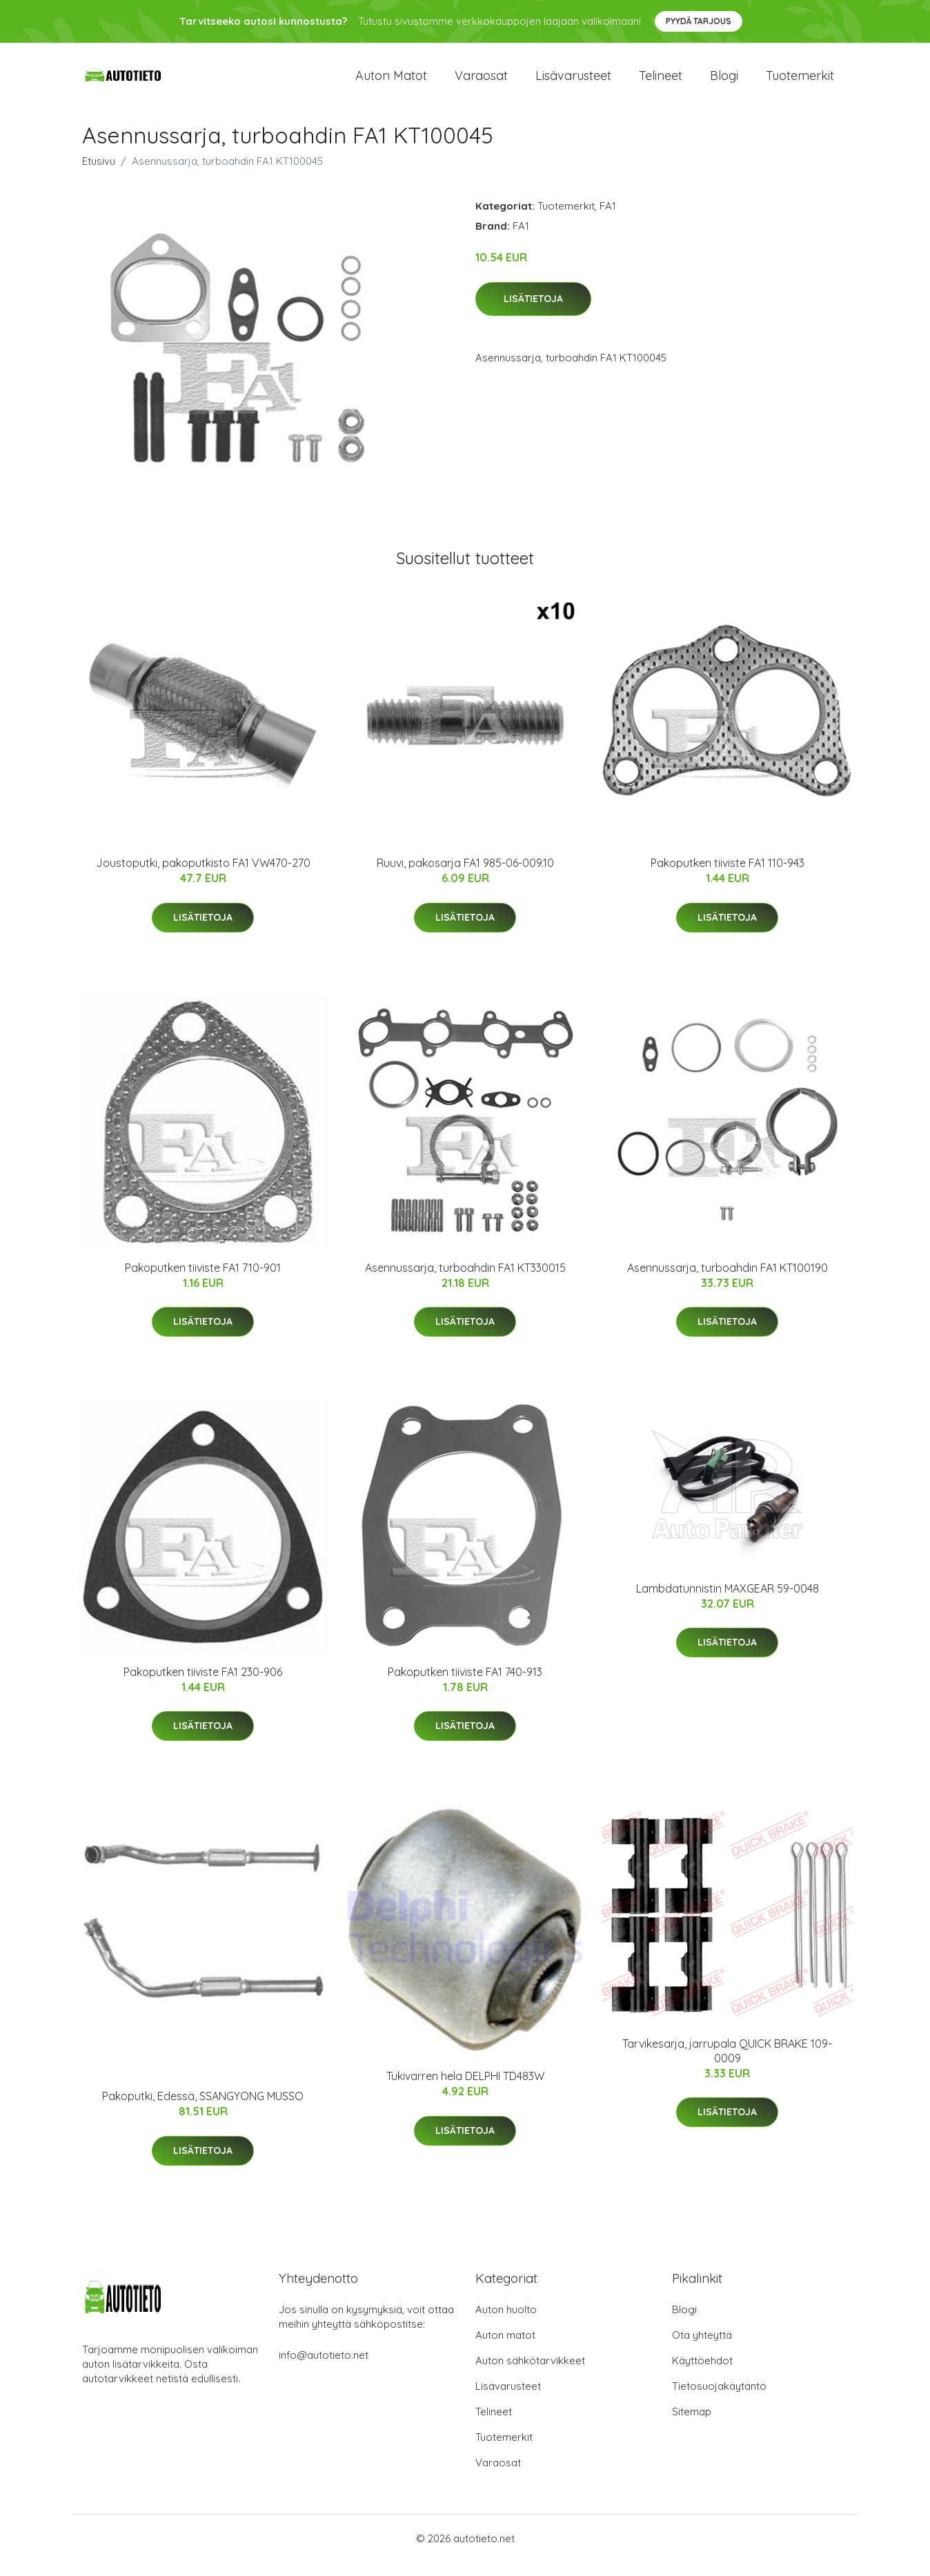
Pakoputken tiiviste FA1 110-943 (727, 876)
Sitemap (691, 2425)
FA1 (608, 219)
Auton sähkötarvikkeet (530, 2374)
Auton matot (391, 82)
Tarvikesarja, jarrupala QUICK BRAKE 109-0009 (727, 2064)
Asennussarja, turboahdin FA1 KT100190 (727, 1281)
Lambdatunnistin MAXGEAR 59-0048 (727, 1602)
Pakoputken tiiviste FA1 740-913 (465, 1686)
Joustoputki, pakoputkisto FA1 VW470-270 (203, 876)
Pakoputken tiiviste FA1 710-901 (203, 1281)
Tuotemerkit (800, 82)
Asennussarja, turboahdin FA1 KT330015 (465, 1281)
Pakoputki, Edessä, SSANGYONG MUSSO (203, 2110)
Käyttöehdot (702, 2374)
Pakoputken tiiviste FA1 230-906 (202, 1686)
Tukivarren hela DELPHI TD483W (465, 2090)
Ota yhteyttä (702, 2348)
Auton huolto (506, 2323)
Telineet (660, 82)
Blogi (724, 82)
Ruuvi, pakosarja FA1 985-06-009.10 (465, 876)
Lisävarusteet (573, 82)
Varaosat (481, 82)
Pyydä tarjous (698, 21)
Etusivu (98, 174)
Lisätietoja (533, 312)
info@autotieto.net (323, 2368)
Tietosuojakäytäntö (719, 2399)
